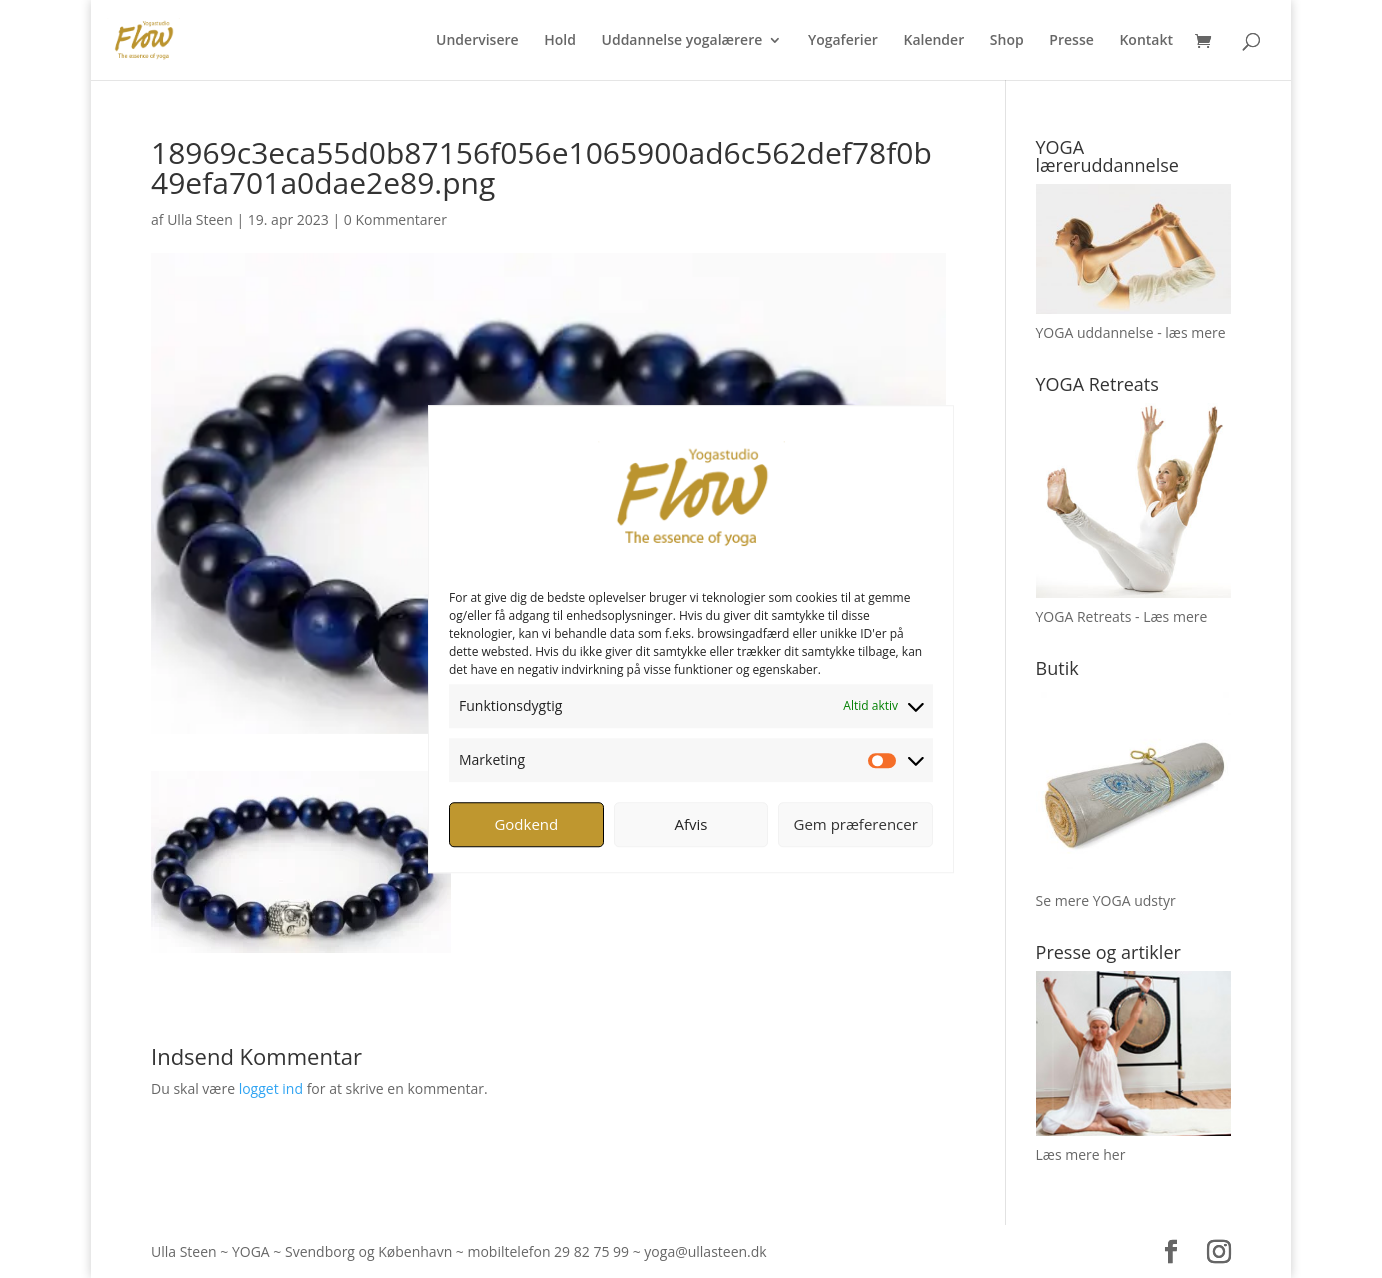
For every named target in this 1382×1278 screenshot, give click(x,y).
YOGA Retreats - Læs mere (1122, 616)
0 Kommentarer (395, 219)
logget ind (271, 1088)
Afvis (691, 824)
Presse (1071, 41)
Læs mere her (1081, 1154)
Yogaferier (843, 41)
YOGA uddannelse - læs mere (1131, 332)
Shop (1007, 41)
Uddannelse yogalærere (682, 41)
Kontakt (1146, 41)
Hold (560, 41)
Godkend (526, 824)
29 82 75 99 (591, 1251)
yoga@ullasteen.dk (705, 1251)
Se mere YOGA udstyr (1106, 900)
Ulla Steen (200, 219)
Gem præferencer (856, 824)
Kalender (933, 41)
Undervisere (477, 41)
